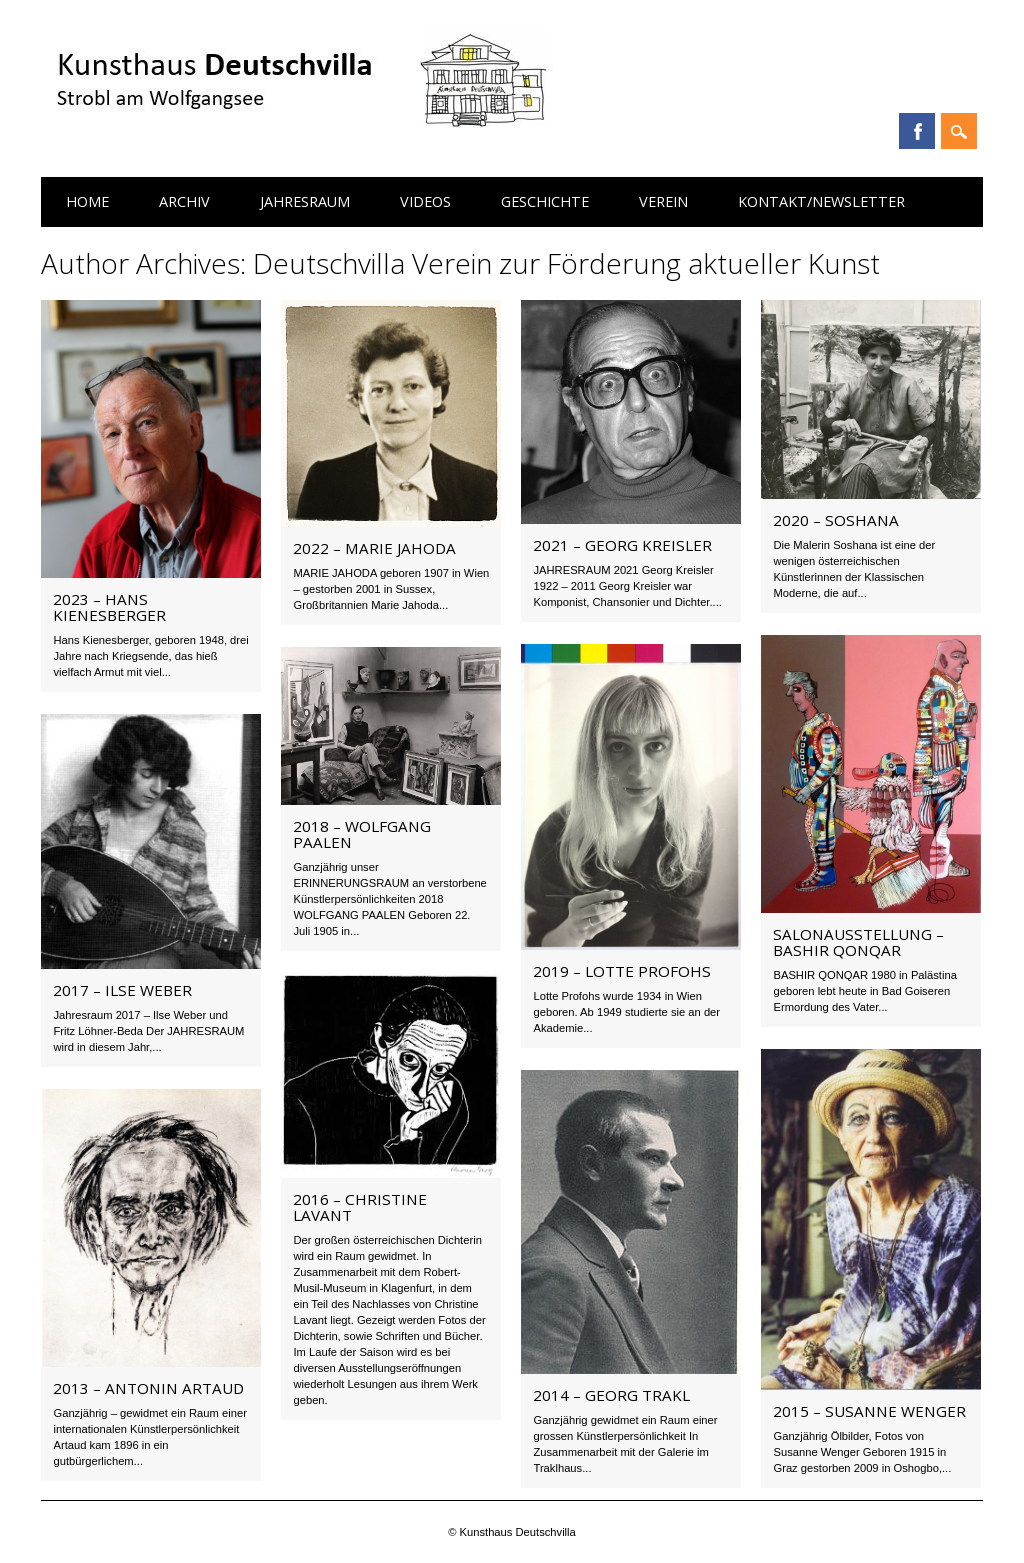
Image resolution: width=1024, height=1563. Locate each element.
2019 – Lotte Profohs (622, 971)
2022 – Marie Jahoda (374, 548)
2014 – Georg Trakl (611, 1395)
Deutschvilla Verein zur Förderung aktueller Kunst (566, 263)
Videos (425, 201)
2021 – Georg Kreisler (622, 545)
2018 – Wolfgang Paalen (362, 834)
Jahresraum (305, 201)
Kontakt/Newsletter (821, 201)
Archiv (184, 201)
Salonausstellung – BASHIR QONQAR (858, 942)
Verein (663, 201)
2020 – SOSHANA (836, 520)
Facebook (917, 131)
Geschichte (545, 201)
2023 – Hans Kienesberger (109, 607)
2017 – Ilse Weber (122, 990)
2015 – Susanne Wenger (869, 1411)
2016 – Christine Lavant (360, 1207)
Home (87, 201)
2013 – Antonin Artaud (148, 1388)
